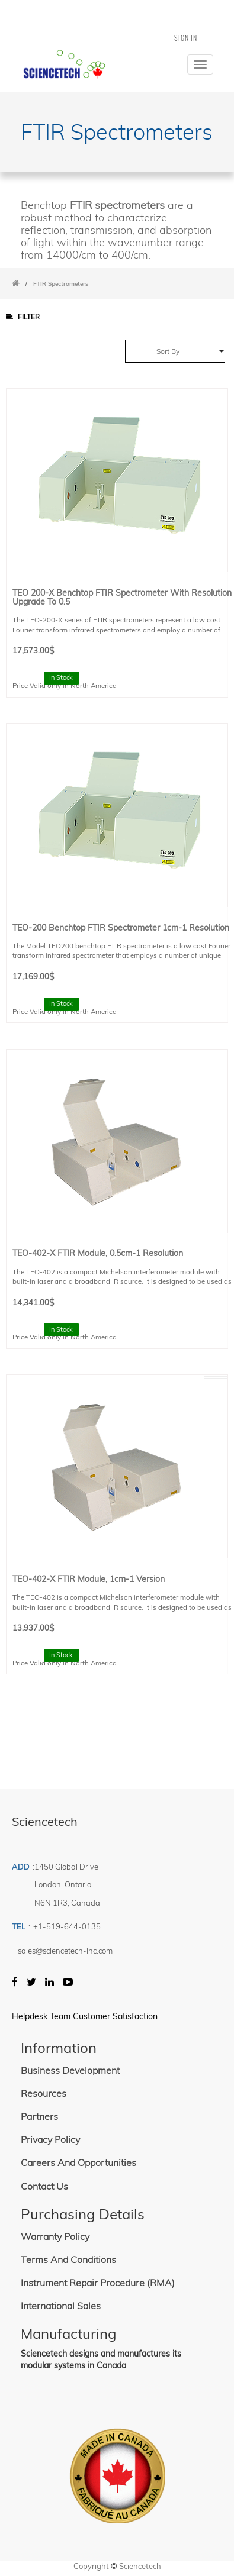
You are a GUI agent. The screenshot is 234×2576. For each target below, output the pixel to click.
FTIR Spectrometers (60, 284)
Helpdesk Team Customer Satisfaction (85, 2016)
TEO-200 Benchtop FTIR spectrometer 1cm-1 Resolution (120, 927)
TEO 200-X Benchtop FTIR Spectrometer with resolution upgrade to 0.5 (122, 597)
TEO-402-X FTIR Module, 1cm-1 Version (88, 1579)
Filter (23, 316)
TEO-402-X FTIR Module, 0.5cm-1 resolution (97, 1253)
